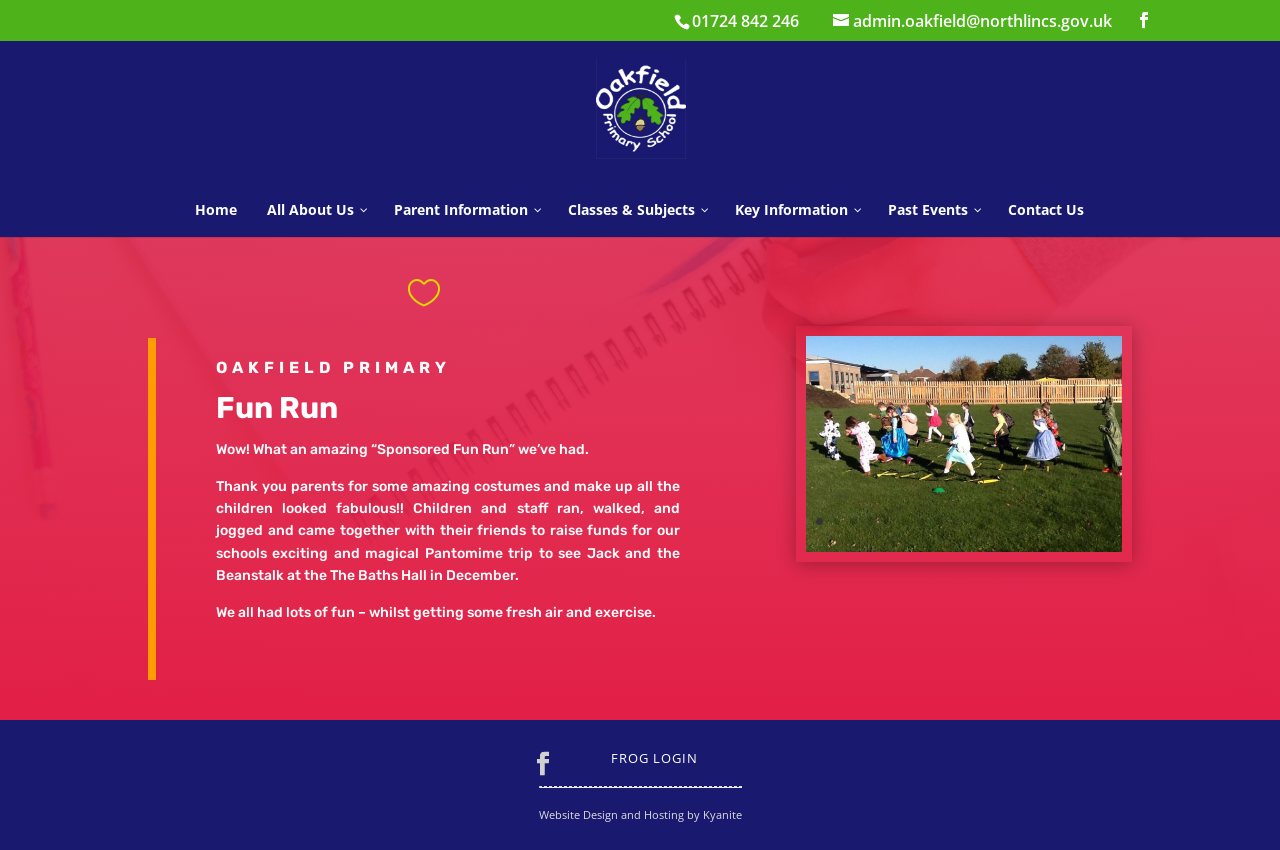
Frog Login (654, 758)
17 (1091, 521)
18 (1108, 521)
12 (1006, 521)
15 (1057, 521)
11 (989, 521)
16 (1074, 521)
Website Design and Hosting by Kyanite (640, 814)
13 (1023, 521)
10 (972, 521)
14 (1040, 521)
